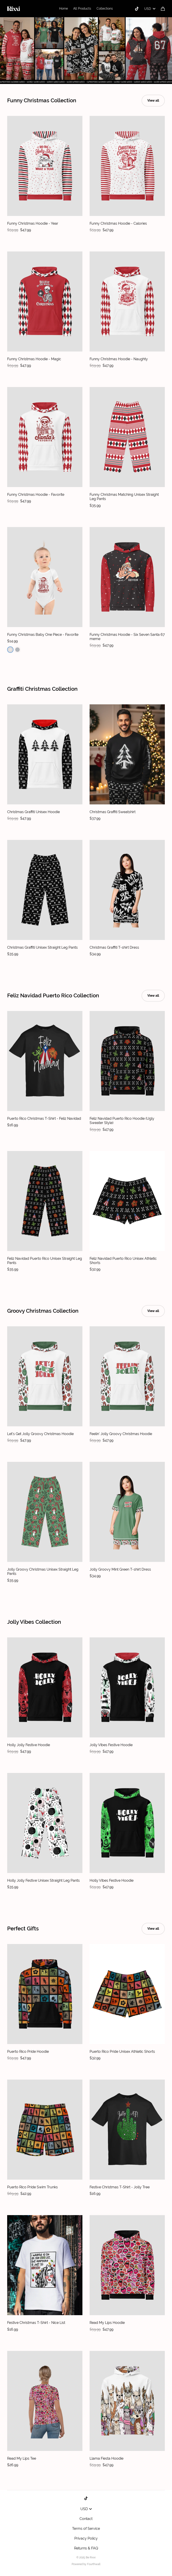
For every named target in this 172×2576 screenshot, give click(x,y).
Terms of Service (86, 2528)
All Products (82, 8)
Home (63, 8)
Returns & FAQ (86, 2548)
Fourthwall (93, 2564)
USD (149, 8)
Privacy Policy (86, 2538)
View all (153, 100)
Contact (86, 2519)
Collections (105, 8)
